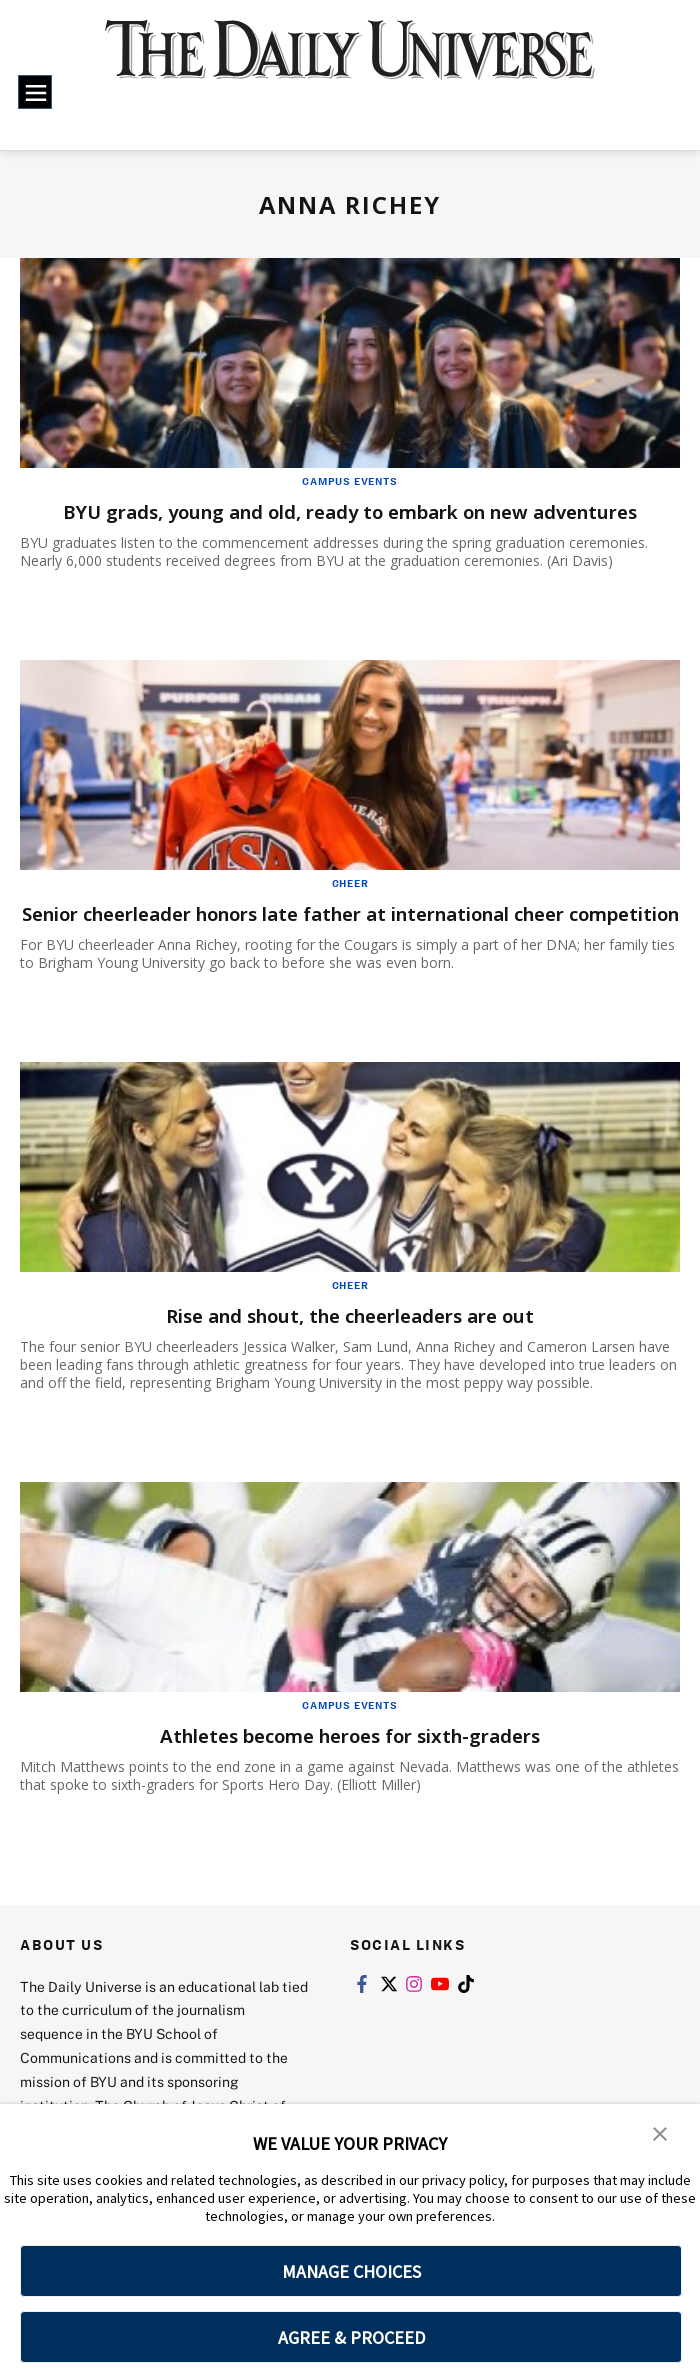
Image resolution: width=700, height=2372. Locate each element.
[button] (660, 2133)
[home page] (350, 62)
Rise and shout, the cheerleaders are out (350, 1340)
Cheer (350, 883)
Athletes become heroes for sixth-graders (350, 1760)
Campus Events (349, 481)
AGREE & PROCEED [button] (351, 2337)
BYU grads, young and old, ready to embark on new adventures (350, 511)
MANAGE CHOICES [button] (351, 2271)
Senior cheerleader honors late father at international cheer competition (321, 926)
